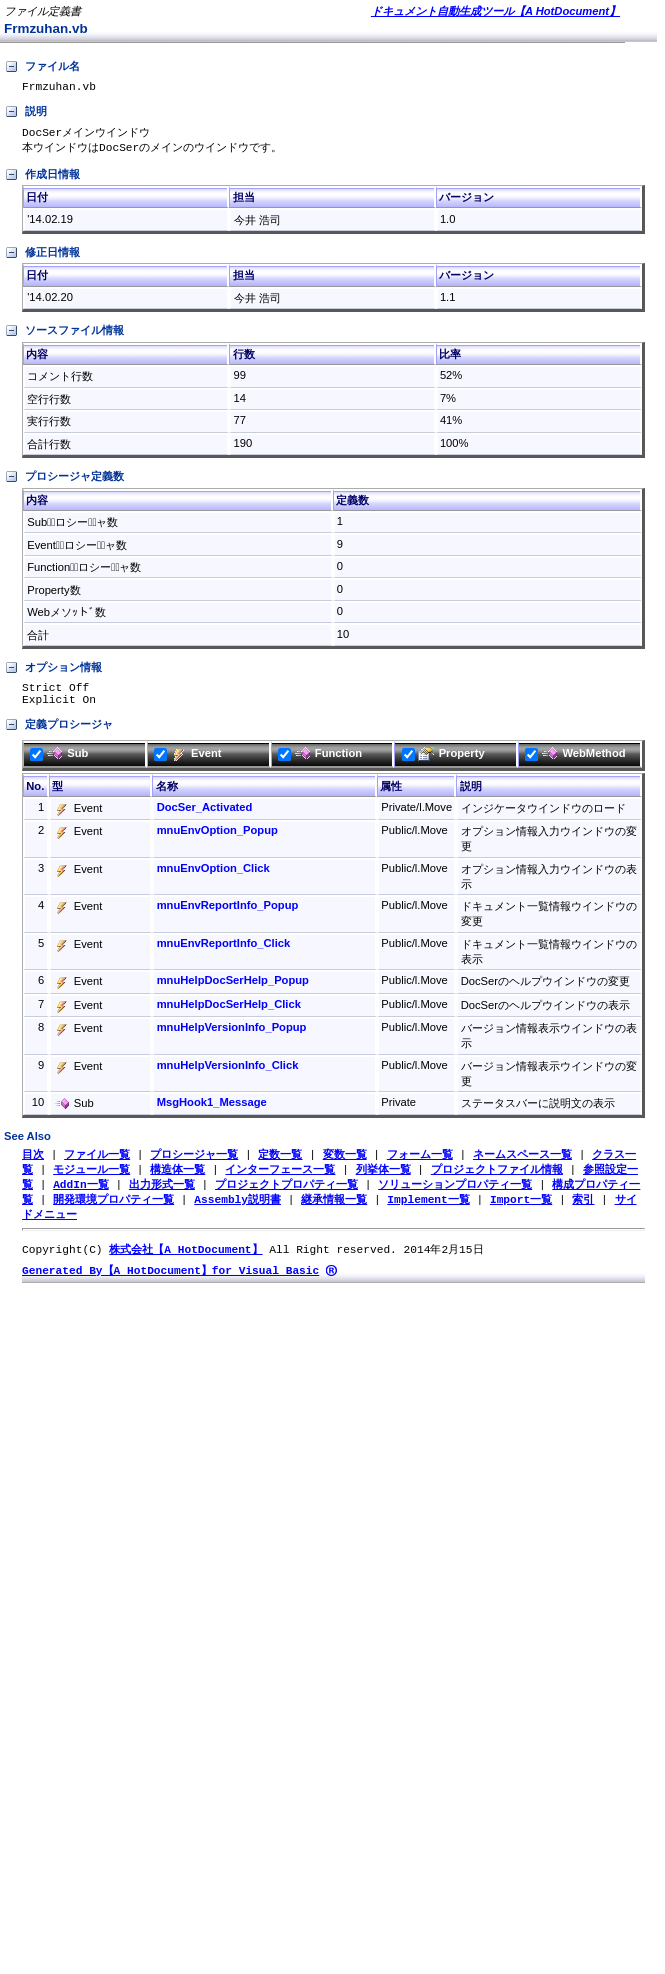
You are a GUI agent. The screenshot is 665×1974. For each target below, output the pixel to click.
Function (320, 764)
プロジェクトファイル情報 (497, 1181)
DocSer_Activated (205, 818)
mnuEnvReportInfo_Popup (228, 916)
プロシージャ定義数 (64, 482)
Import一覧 (521, 1213)
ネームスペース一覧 (522, 1165)
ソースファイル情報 (64, 336)
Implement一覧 (428, 1213)
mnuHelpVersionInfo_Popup (232, 1038)
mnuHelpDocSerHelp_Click (229, 1015)
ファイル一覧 (97, 1165)
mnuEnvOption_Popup (217, 841)
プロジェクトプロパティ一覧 (286, 1197)
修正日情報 (42, 258)
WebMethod (575, 764)
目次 (33, 1165)
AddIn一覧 (81, 1197)
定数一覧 (280, 1165)
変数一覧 (345, 1165)
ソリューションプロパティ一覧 (455, 1197)
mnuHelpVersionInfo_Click (228, 1076)
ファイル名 (42, 67)
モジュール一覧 (91, 1181)
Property (443, 764)
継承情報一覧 (334, 1213)
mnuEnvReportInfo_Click (224, 954)
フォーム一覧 (420, 1165)
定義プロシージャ (58, 736)
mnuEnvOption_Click (213, 879)
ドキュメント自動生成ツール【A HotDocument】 (495, 11)
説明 (25, 115)
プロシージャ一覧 (194, 1165)
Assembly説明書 (237, 1213)
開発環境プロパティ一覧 (113, 1213)
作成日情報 (42, 180)
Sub (59, 764)
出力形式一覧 (162, 1197)
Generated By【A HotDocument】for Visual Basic (170, 1287)
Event (187, 764)
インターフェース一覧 (280, 1181)
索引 (583, 1213)
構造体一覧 (177, 1181)
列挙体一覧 (383, 1181)
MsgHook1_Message (212, 1113)
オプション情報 (53, 673)
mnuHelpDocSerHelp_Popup (233, 991)
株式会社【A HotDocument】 (185, 1265)
